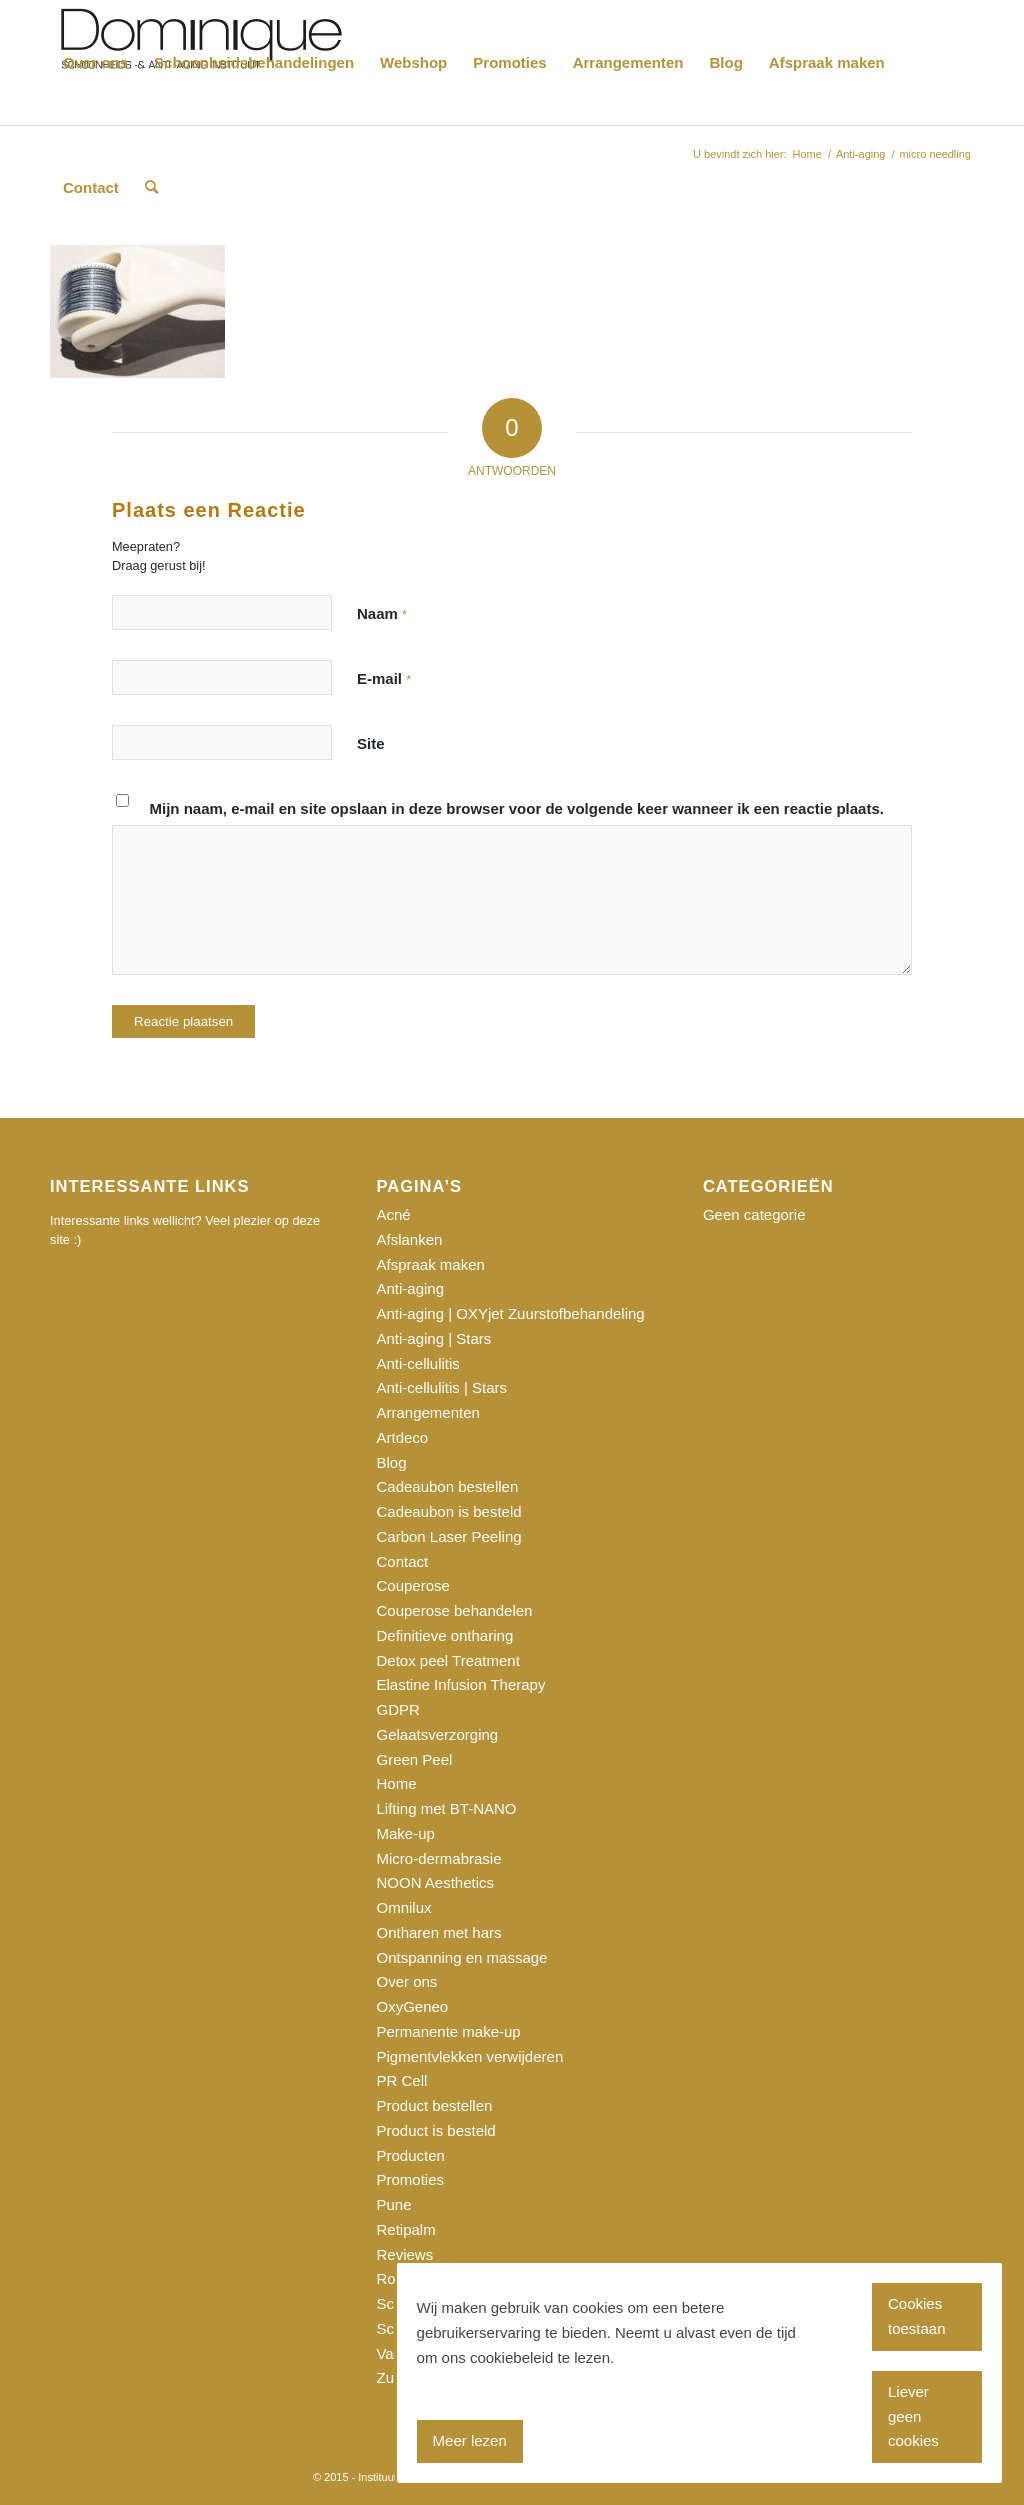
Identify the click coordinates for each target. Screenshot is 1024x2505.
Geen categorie (754, 1214)
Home (396, 1783)
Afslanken (409, 1239)
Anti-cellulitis (417, 1363)
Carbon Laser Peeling (448, 1536)
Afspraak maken (430, 1264)
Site (371, 743)
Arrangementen (427, 1412)
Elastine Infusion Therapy (460, 1684)
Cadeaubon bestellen (447, 1486)
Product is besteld (435, 2130)
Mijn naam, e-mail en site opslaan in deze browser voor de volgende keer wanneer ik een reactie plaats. (517, 808)
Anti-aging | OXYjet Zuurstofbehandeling (510, 1313)
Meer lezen (470, 2440)
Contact (402, 1561)
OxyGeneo (412, 2006)
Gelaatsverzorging (437, 1734)
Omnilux (403, 1907)
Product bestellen (434, 2105)
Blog (391, 1462)
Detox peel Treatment (447, 1660)
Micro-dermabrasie (438, 1858)
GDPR (397, 1709)
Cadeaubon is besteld (448, 1511)
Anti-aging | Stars (433, 1338)
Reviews (404, 2254)
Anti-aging (410, 1288)
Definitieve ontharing (444, 1635)
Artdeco (402, 1437)
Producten (410, 2155)
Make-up (405, 1833)
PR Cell (401, 2080)
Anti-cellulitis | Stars (441, 1387)
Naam (382, 613)
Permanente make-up (448, 2031)
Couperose (412, 1585)
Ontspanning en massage (461, 1957)
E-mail (384, 678)
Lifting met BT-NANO (446, 1808)
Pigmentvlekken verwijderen (469, 2056)
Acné (393, 1214)
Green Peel (414, 1759)
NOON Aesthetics (435, 1882)
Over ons (406, 1981)
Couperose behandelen (454, 1610)
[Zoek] (151, 187)
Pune (393, 2204)
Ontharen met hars (438, 1932)
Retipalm (405, 2229)
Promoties (410, 2179)
